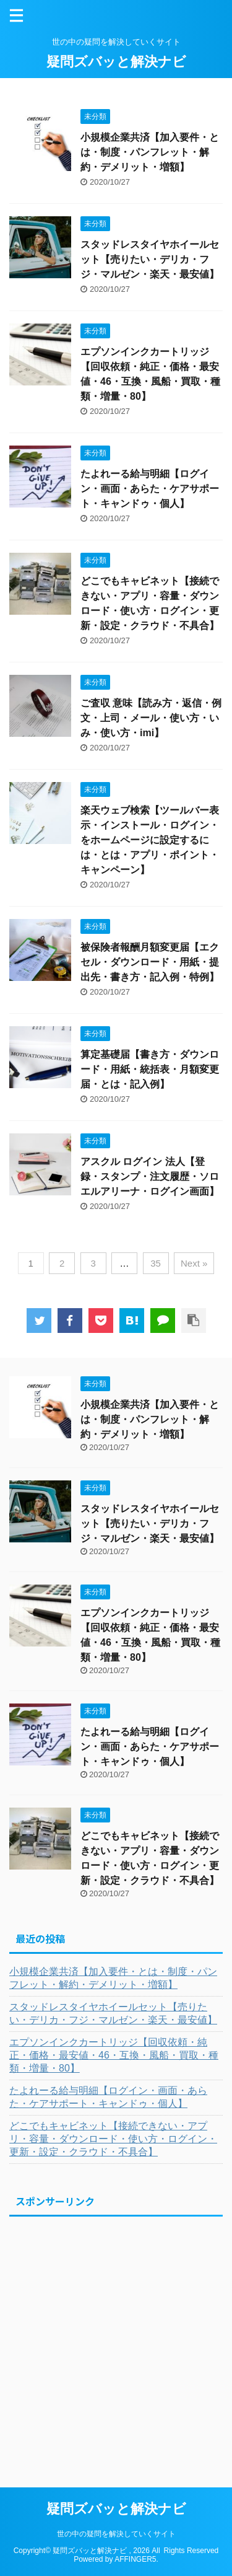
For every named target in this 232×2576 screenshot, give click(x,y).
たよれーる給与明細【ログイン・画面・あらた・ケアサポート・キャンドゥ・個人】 (149, 488)
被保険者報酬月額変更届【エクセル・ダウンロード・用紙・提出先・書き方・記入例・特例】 (149, 962)
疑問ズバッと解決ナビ (116, 61)
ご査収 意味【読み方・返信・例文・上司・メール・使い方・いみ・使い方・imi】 (150, 718)
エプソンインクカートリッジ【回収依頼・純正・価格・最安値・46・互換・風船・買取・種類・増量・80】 (113, 2055)
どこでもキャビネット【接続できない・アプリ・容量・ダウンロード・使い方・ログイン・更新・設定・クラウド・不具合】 (113, 2139)
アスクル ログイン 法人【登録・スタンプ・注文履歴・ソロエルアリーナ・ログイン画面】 (149, 1176)
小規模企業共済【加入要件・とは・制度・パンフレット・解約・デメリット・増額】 (149, 152)
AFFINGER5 (135, 2559)
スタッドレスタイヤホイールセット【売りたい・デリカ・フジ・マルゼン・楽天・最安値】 (149, 259)
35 (155, 1263)
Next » (194, 1263)
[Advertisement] (116, 2340)
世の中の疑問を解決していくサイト (116, 2534)
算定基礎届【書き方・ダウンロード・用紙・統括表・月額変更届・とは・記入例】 (149, 1069)
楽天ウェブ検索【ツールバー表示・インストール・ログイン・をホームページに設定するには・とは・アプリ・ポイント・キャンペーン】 (149, 840)
